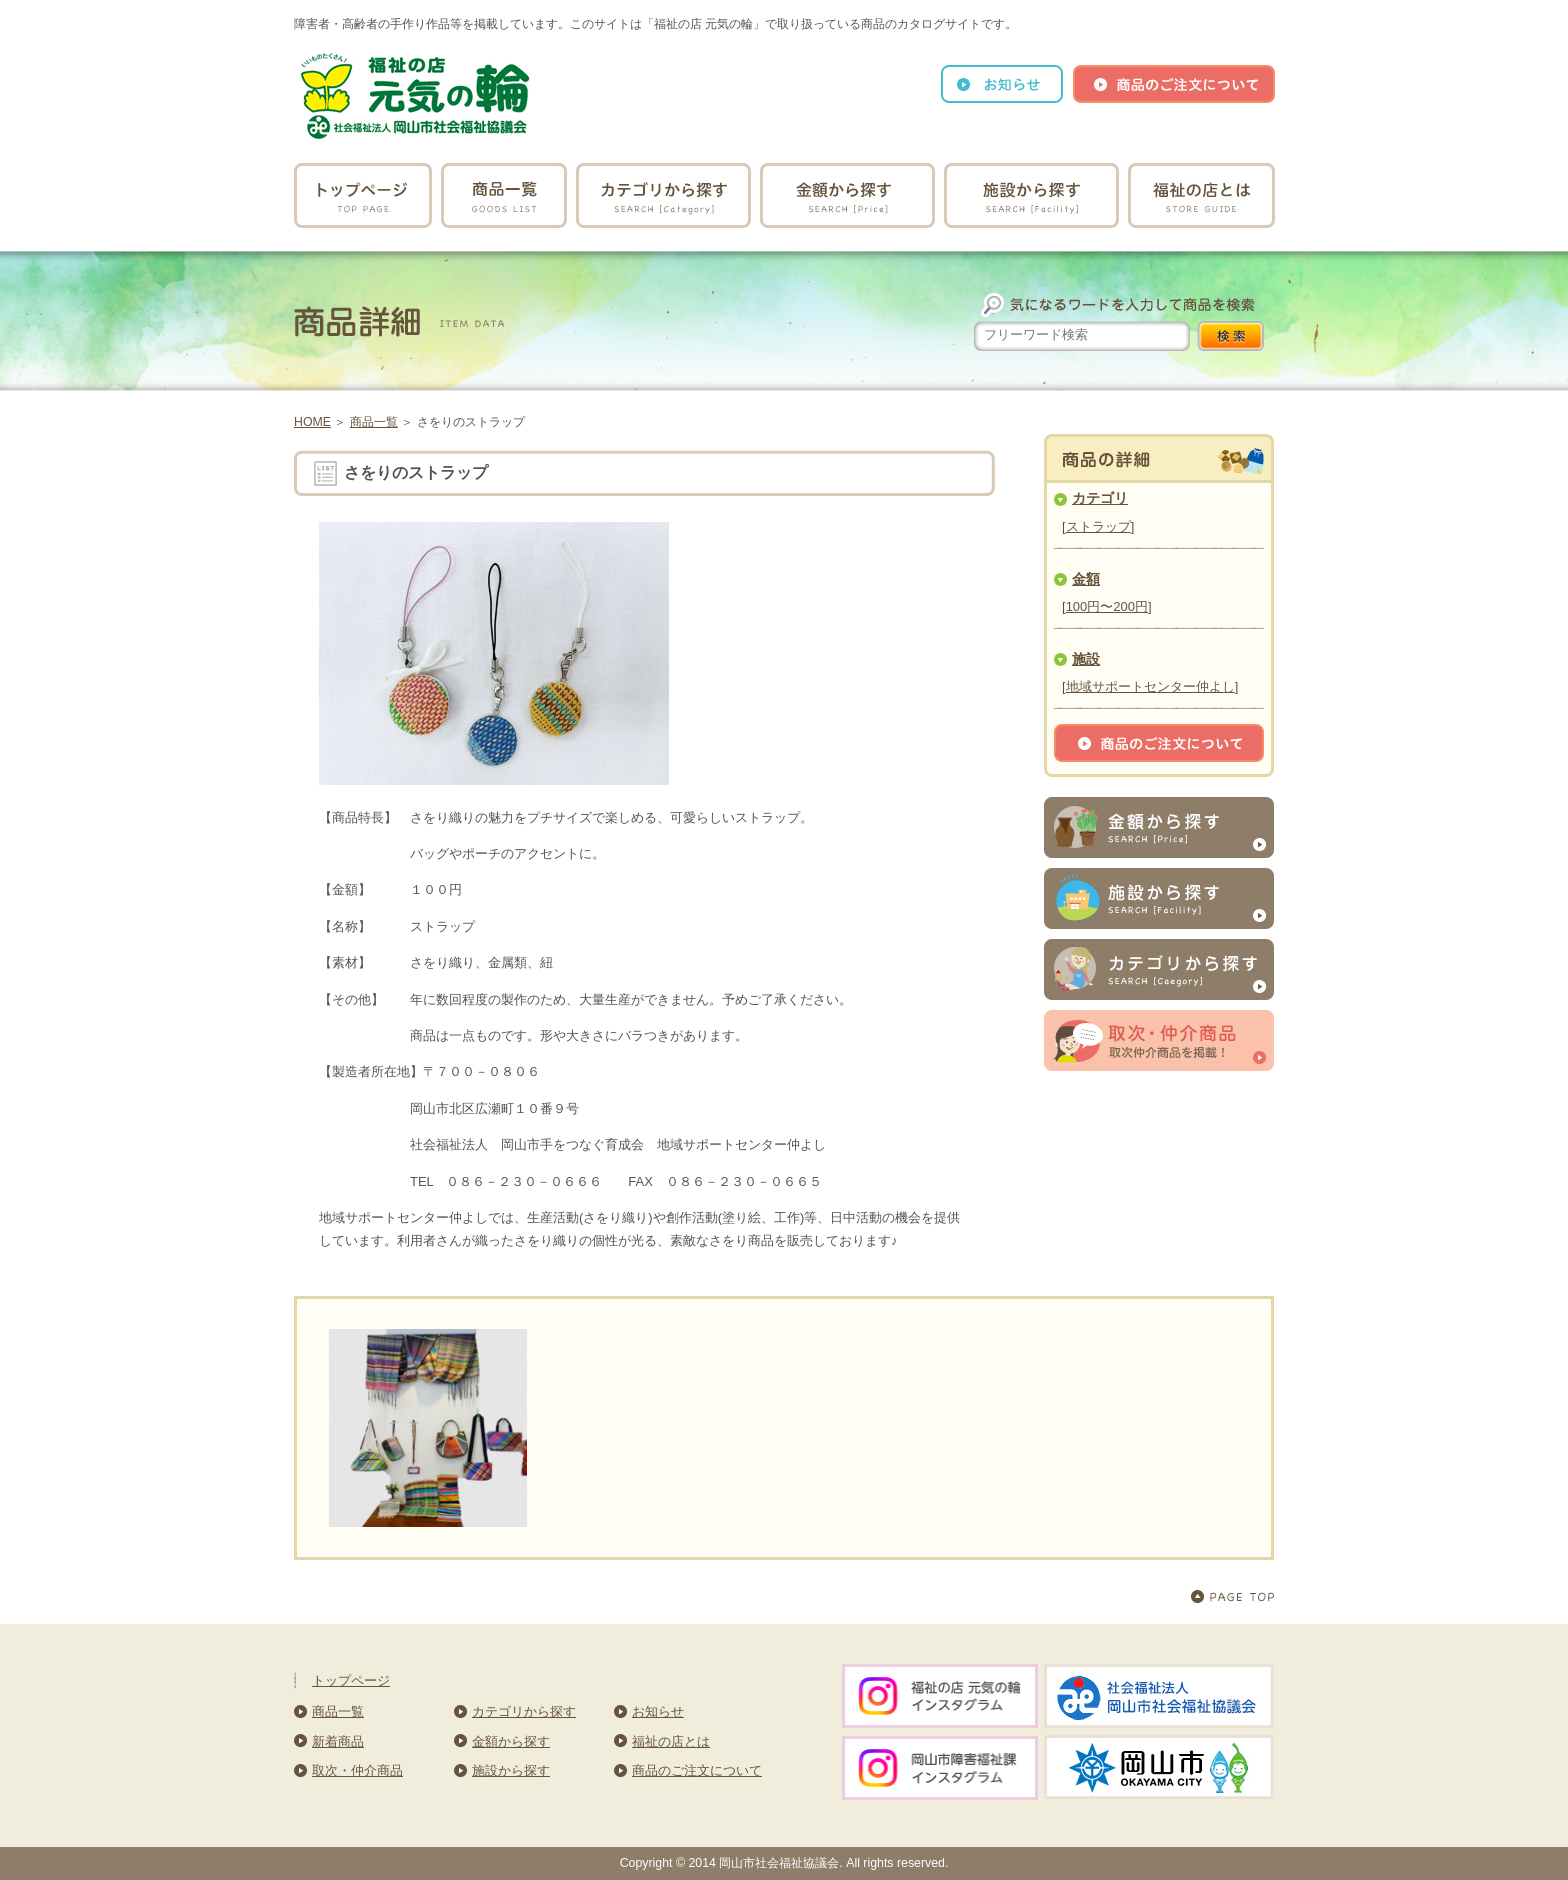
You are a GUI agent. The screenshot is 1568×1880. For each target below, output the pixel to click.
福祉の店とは (671, 1741)
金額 (1086, 579)
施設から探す (511, 1770)
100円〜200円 (1107, 606)
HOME (312, 422)
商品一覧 (374, 422)
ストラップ (1098, 526)
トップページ (351, 1680)
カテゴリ (1100, 498)
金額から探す (511, 1741)
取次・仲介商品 (357, 1770)
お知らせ (658, 1711)
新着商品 (338, 1741)
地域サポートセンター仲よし (1150, 686)
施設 (1086, 659)
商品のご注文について (697, 1770)
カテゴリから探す (524, 1711)
